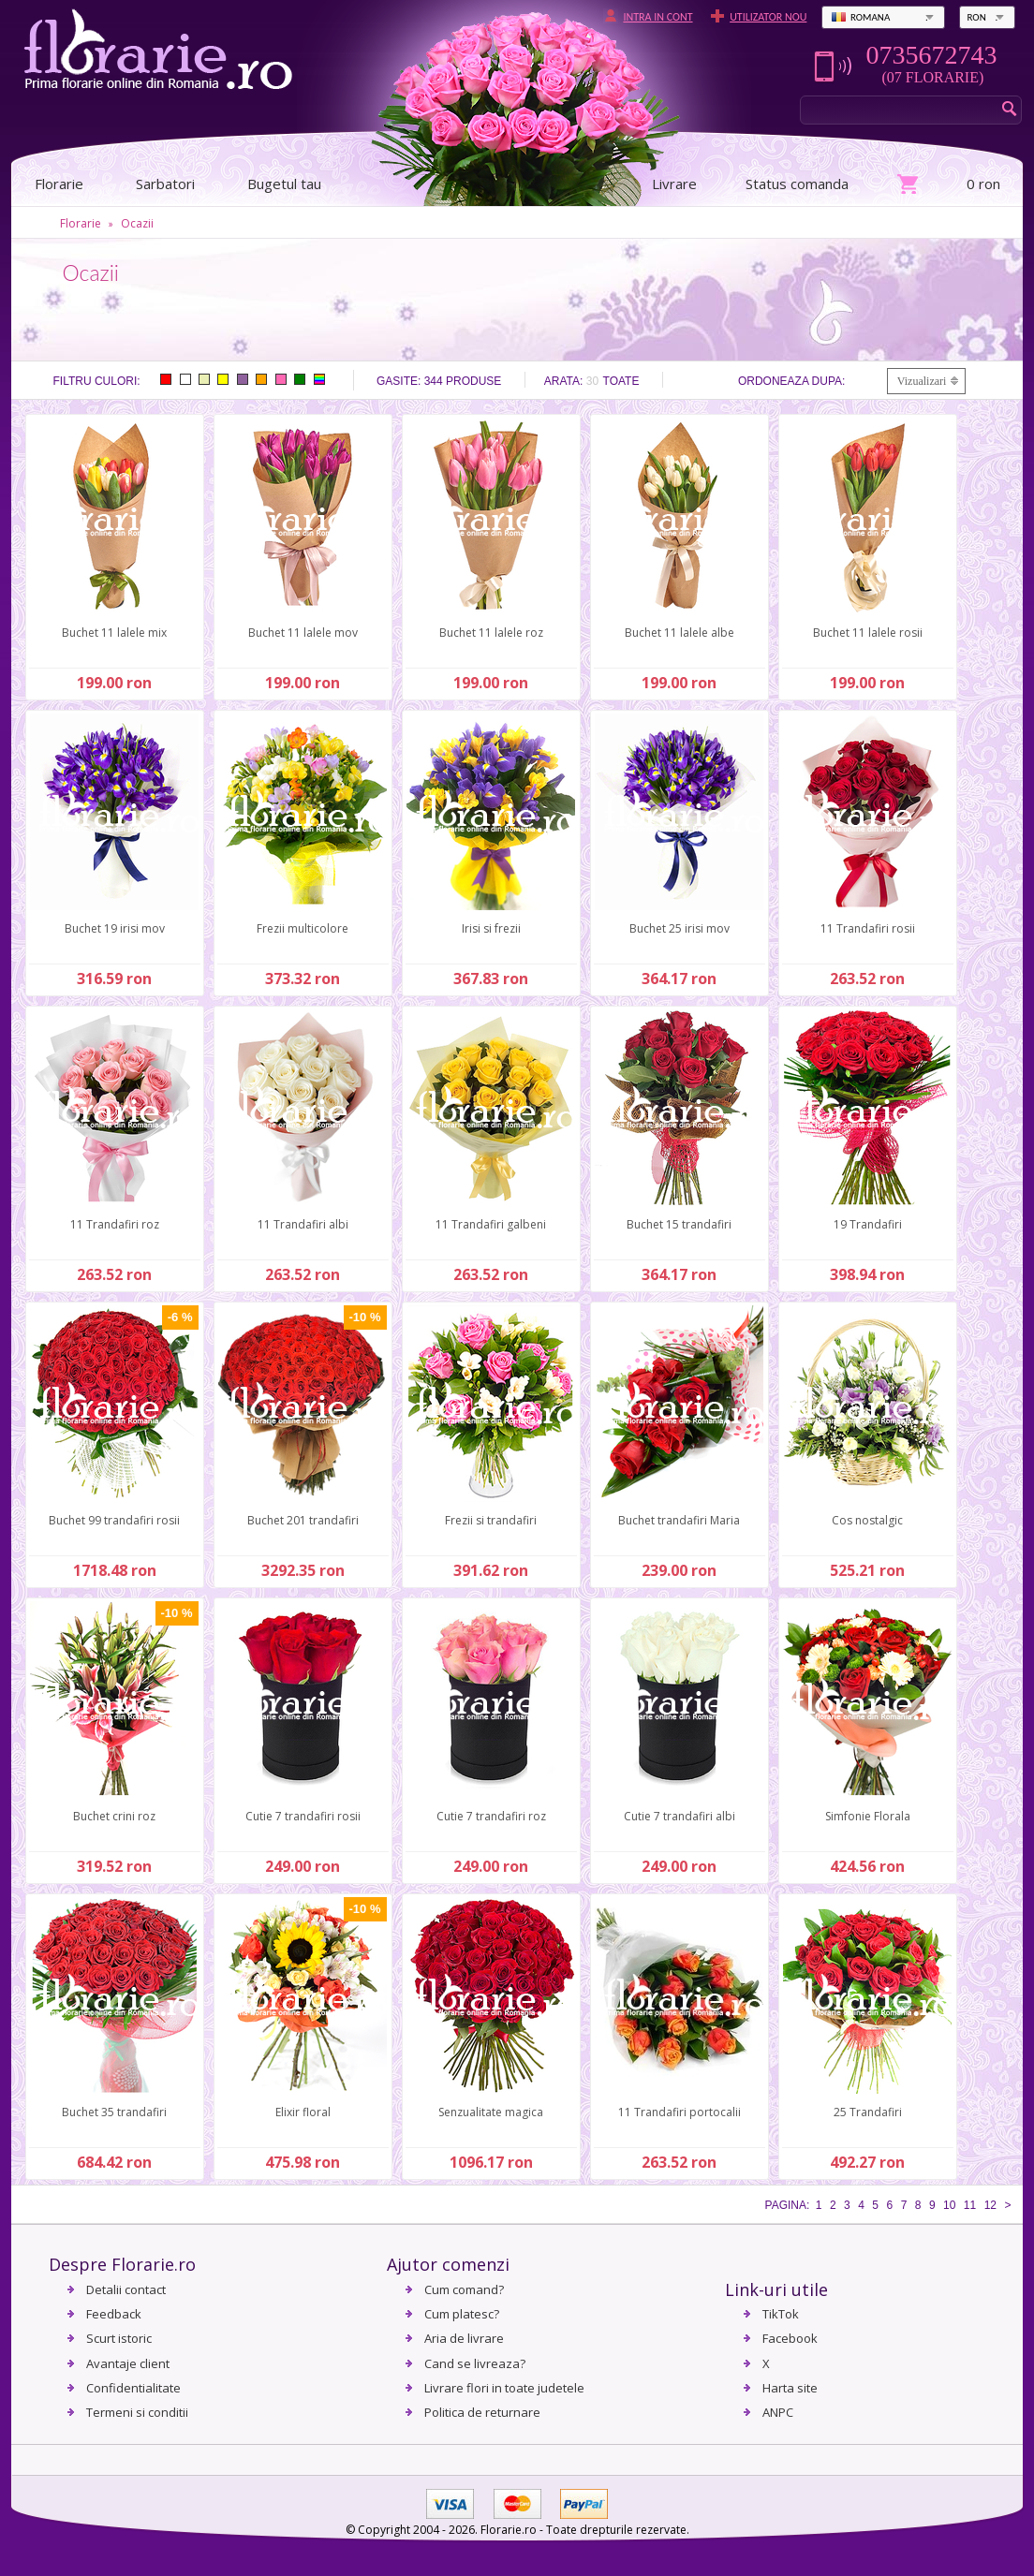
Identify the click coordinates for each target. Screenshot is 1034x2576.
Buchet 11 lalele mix (114, 632)
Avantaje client (128, 2363)
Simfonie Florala (867, 1816)
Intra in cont (657, 16)
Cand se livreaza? (474, 2363)
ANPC (777, 2412)
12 (990, 2205)
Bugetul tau (284, 183)
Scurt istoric (119, 2338)
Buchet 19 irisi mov (115, 928)
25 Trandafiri (868, 2112)
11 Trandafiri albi (303, 1224)
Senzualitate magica (490, 2112)
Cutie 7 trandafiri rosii (303, 1816)
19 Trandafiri (868, 1224)
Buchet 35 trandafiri (114, 2112)
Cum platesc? (461, 2313)
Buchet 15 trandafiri (679, 1224)
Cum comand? (464, 2289)
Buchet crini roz (114, 1816)
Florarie (80, 223)
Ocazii (137, 223)
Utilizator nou (768, 16)
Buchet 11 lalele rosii (868, 632)
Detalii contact (126, 2289)
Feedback (113, 2313)
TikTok (780, 2313)
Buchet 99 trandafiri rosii (114, 1520)
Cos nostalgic (867, 1520)
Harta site (790, 2387)
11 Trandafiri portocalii (679, 2112)
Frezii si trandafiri (491, 1520)
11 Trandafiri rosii (867, 928)
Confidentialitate (133, 2387)
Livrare (674, 183)
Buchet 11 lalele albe (679, 632)
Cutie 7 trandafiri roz (491, 1816)
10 (949, 2205)
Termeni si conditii (137, 2412)
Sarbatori (165, 183)
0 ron (983, 183)
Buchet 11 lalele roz (491, 632)
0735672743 (931, 55)
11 (970, 2205)
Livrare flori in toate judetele (504, 2387)
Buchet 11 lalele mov (303, 632)
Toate (621, 381)
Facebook (790, 2338)
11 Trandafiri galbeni (491, 1224)
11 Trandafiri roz (114, 1224)
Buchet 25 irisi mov (679, 928)
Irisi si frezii (491, 928)
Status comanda (797, 183)
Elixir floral (303, 2112)
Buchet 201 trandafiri (303, 1520)
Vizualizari (922, 381)
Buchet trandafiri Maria (679, 1520)
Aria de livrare (464, 2338)
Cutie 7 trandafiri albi (679, 1816)
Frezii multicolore (302, 928)
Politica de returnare (482, 2412)
